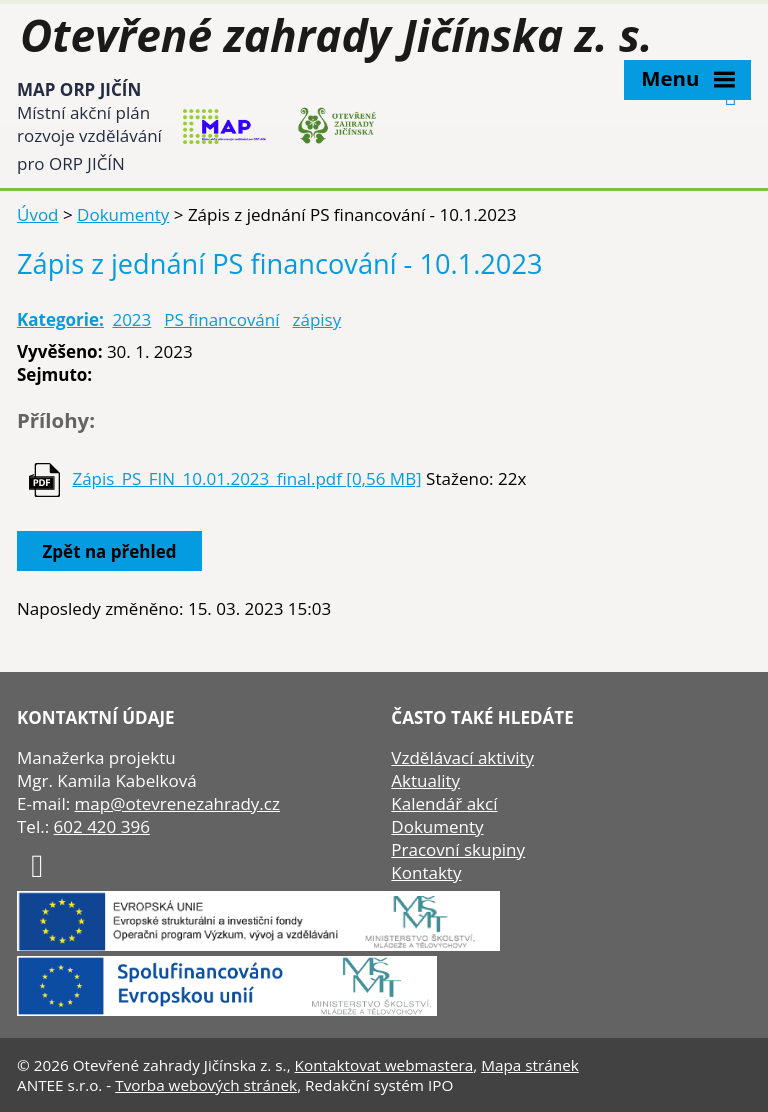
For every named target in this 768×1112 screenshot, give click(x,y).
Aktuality (425, 780)
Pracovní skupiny (458, 849)
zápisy (316, 319)
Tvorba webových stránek (206, 1085)
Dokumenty (123, 214)
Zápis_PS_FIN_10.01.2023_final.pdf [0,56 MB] (246, 478)
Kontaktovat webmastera (384, 1065)
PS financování (221, 319)
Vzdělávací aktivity (462, 757)
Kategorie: (60, 319)
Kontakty (426, 872)
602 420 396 (102, 826)
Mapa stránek (530, 1065)
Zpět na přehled (110, 551)
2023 (131, 319)
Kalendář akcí (444, 803)
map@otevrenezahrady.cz (177, 803)
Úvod (38, 214)
